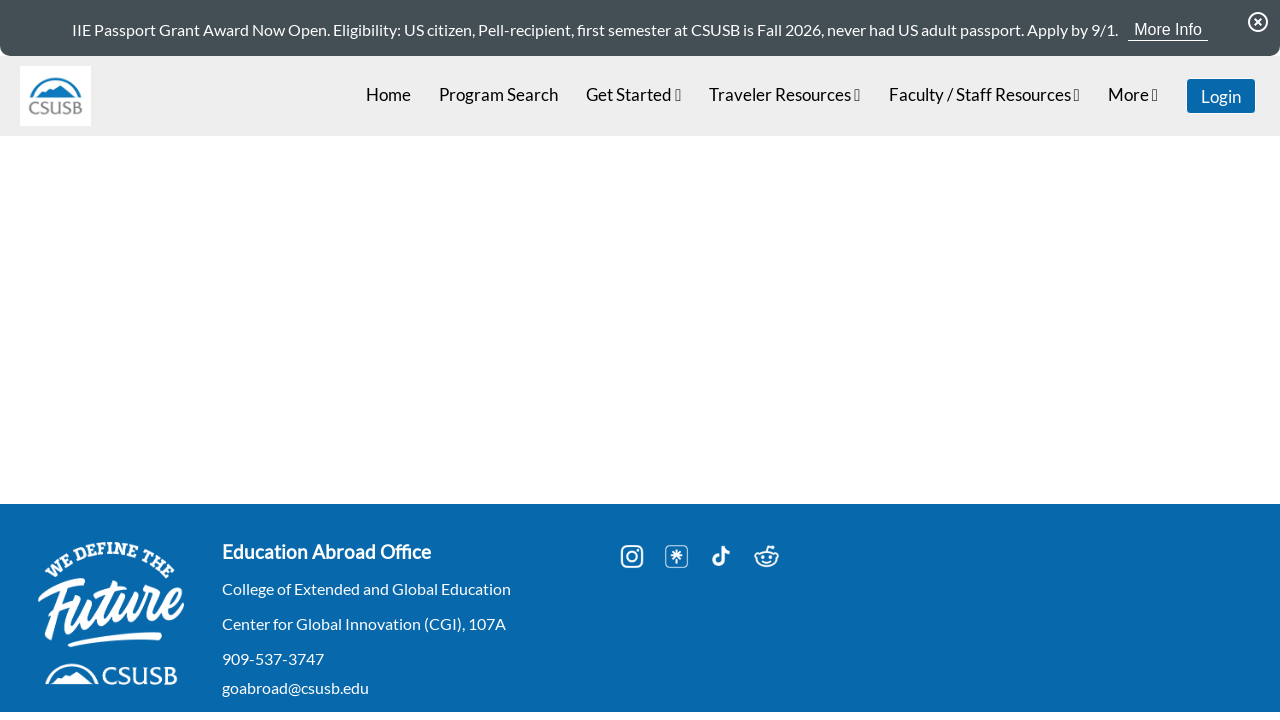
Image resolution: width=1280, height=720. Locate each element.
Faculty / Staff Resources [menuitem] (984, 94)
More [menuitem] (1133, 94)
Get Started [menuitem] (633, 94)
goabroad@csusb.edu (295, 687)
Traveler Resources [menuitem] (784, 94)
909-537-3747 (273, 658)
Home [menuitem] (388, 94)
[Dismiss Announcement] (1258, 22)
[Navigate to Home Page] (55, 96)
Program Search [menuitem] (498, 94)
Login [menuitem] (1221, 96)
